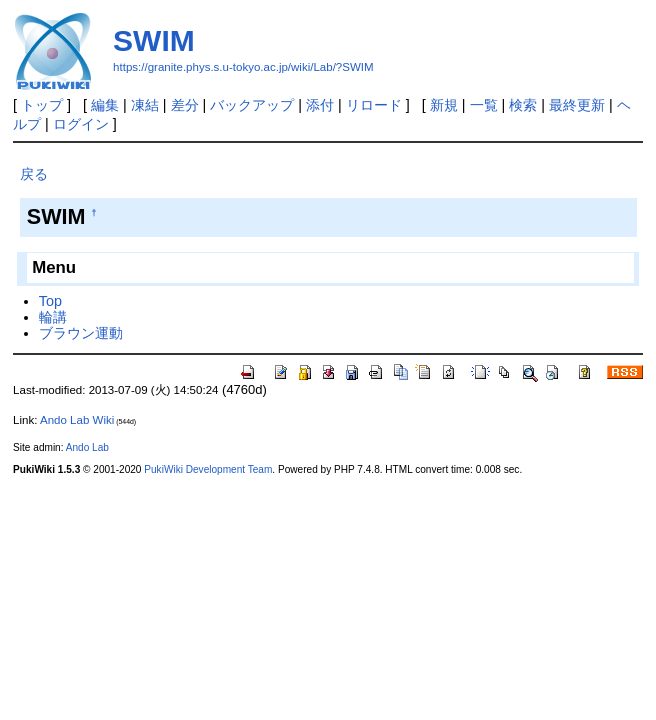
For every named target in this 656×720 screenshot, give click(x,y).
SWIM (154, 40)
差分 (185, 105)
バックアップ (252, 105)
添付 (320, 105)
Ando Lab (87, 447)
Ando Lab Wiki (77, 420)
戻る (34, 174)
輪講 (53, 317)
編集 (105, 105)
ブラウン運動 (81, 333)
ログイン (81, 124)
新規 (444, 105)
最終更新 (577, 105)
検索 (523, 105)
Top (50, 301)
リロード (374, 105)
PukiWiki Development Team (208, 469)
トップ (42, 105)
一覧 (484, 105)
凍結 (145, 105)
